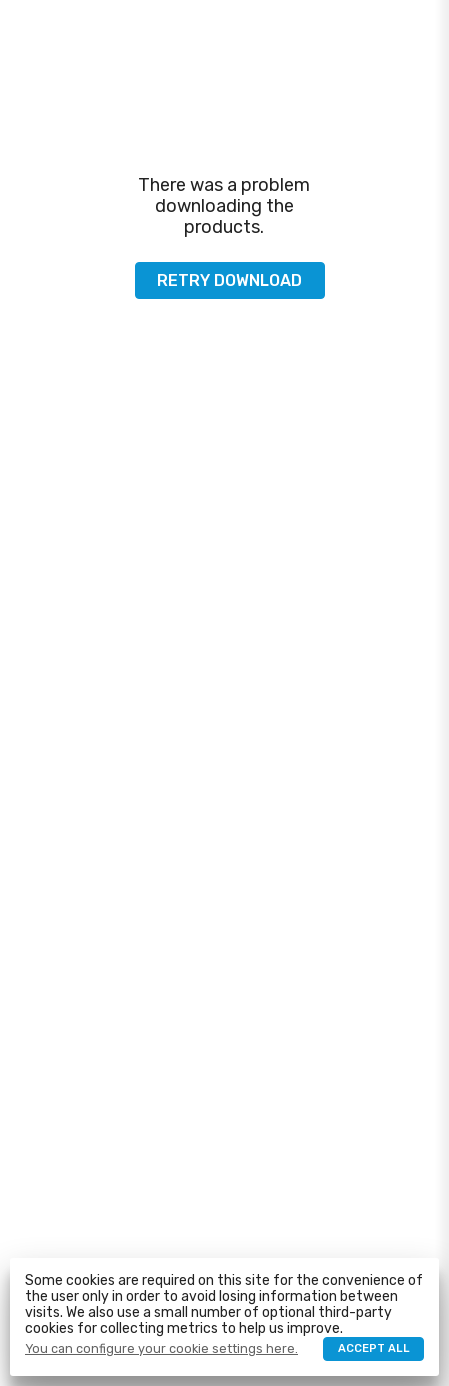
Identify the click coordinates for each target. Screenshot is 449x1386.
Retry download (229, 280)
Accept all (374, 1348)
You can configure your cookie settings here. (161, 1349)
